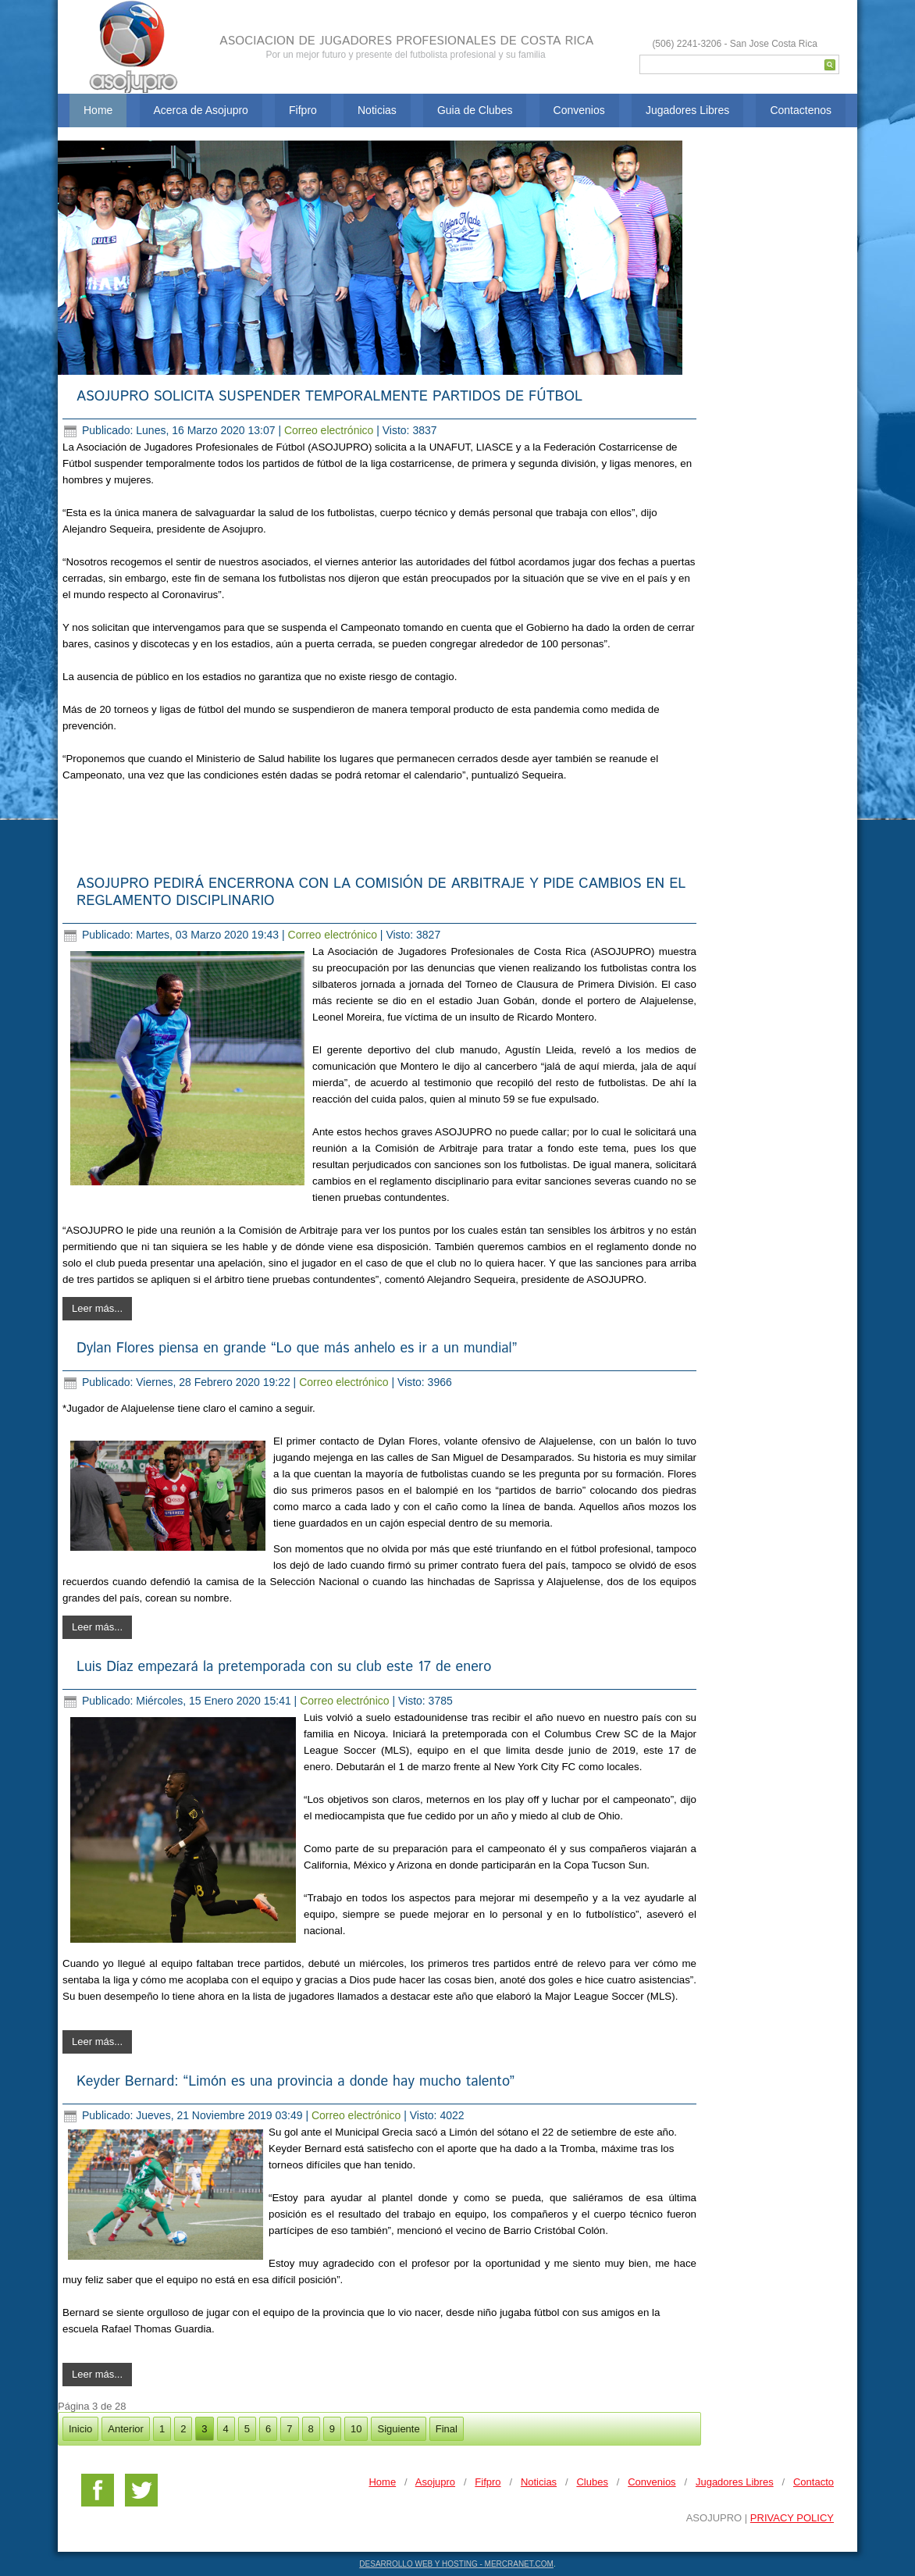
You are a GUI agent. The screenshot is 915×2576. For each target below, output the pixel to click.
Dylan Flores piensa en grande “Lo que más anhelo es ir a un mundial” (297, 1348)
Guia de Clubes (475, 110)
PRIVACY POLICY (792, 2518)
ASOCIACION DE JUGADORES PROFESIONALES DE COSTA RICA (406, 41)
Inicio (80, 2429)
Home (98, 110)
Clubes (591, 2482)
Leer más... (97, 1308)
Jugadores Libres (687, 110)
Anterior (126, 2429)
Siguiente (398, 2429)
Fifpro (303, 110)
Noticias (377, 110)
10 (356, 2429)
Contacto (813, 2482)
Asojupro (435, 2482)
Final (447, 2429)
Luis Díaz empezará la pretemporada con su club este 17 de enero (284, 1667)
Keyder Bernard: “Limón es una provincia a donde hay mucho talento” (295, 2082)
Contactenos (800, 110)
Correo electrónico (330, 430)
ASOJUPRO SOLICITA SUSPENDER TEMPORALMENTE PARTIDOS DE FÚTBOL (329, 397)
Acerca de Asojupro (201, 110)
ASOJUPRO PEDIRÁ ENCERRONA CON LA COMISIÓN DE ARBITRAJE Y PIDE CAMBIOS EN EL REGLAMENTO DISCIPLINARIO (381, 893)
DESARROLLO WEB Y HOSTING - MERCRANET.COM (456, 2564)
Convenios (579, 110)
